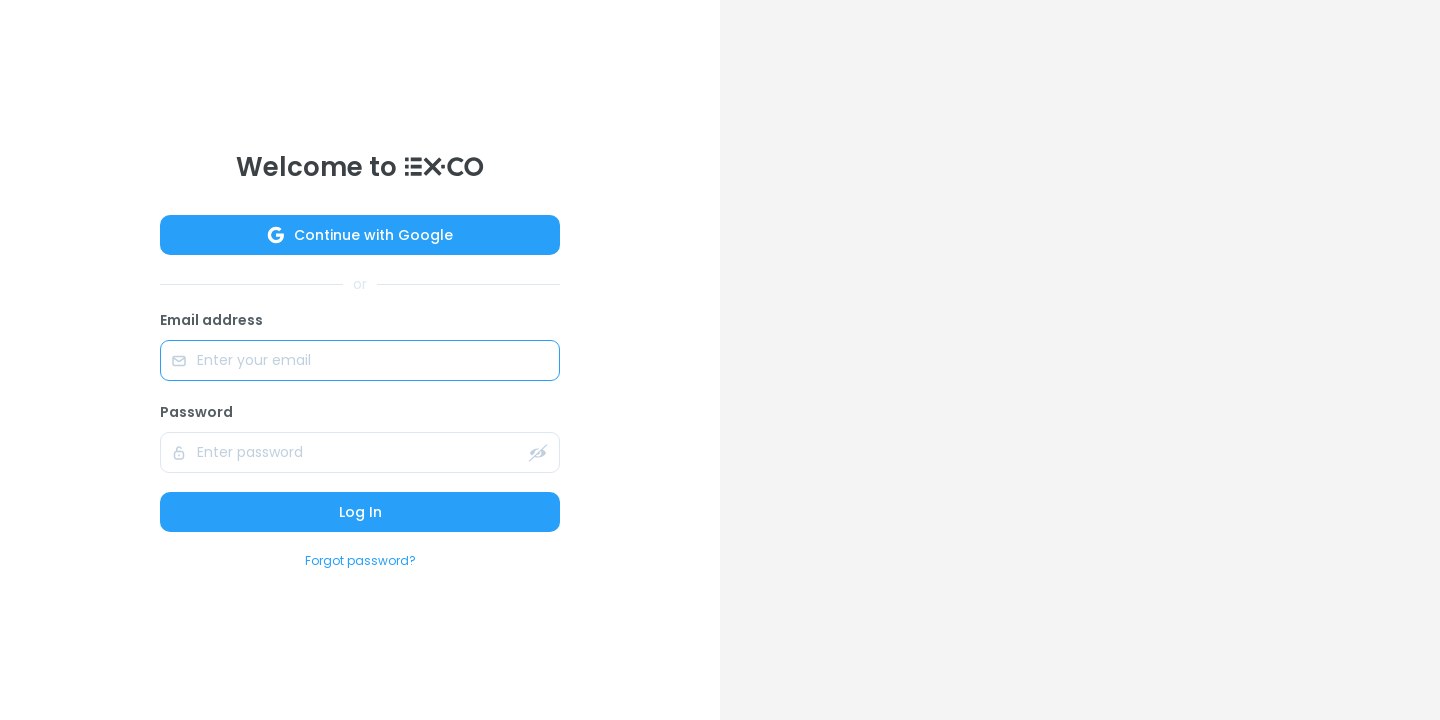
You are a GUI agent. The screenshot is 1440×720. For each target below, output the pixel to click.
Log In (360, 512)
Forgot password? (360, 560)
